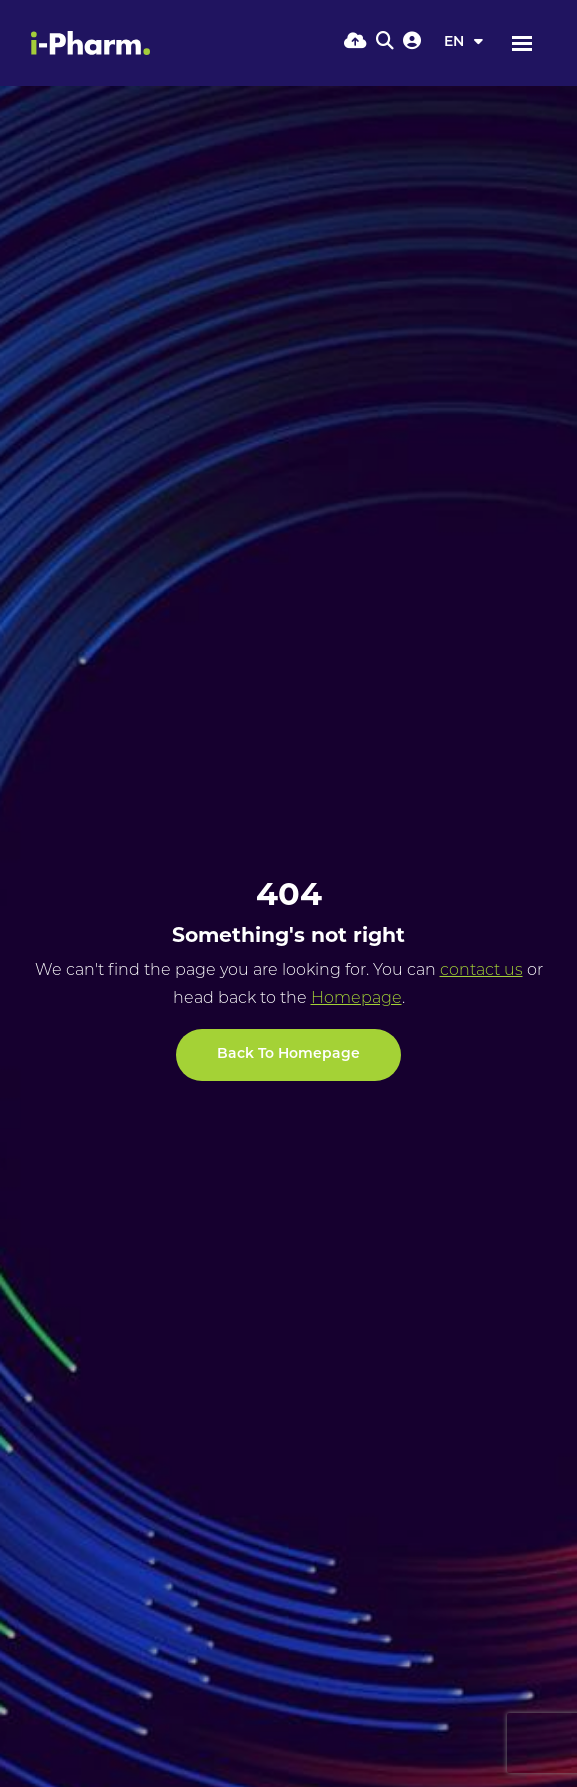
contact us (481, 971)
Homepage (356, 999)
